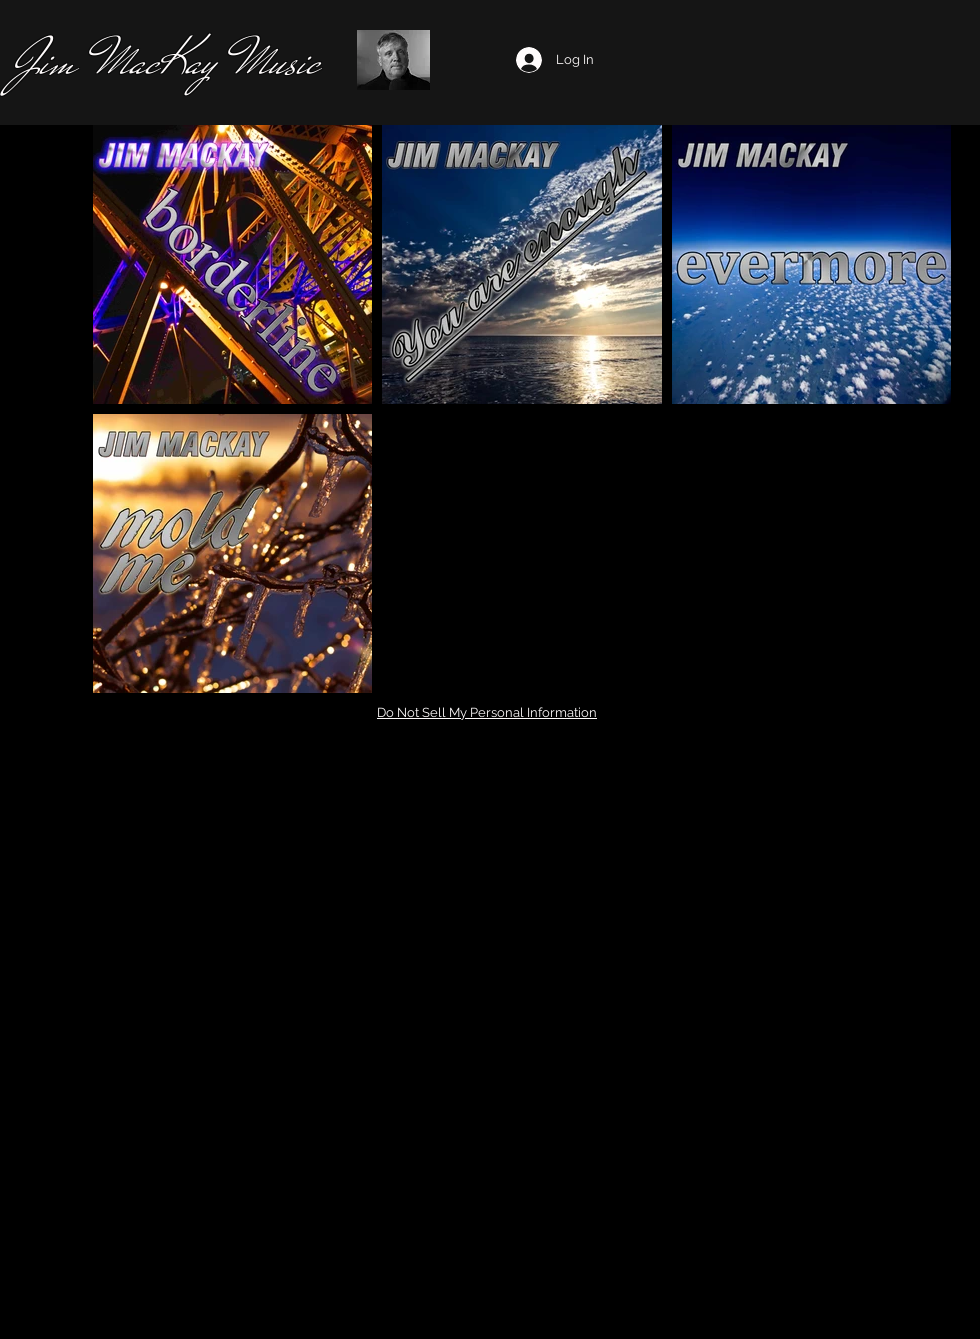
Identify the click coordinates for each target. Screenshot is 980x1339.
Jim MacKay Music (165, 61)
